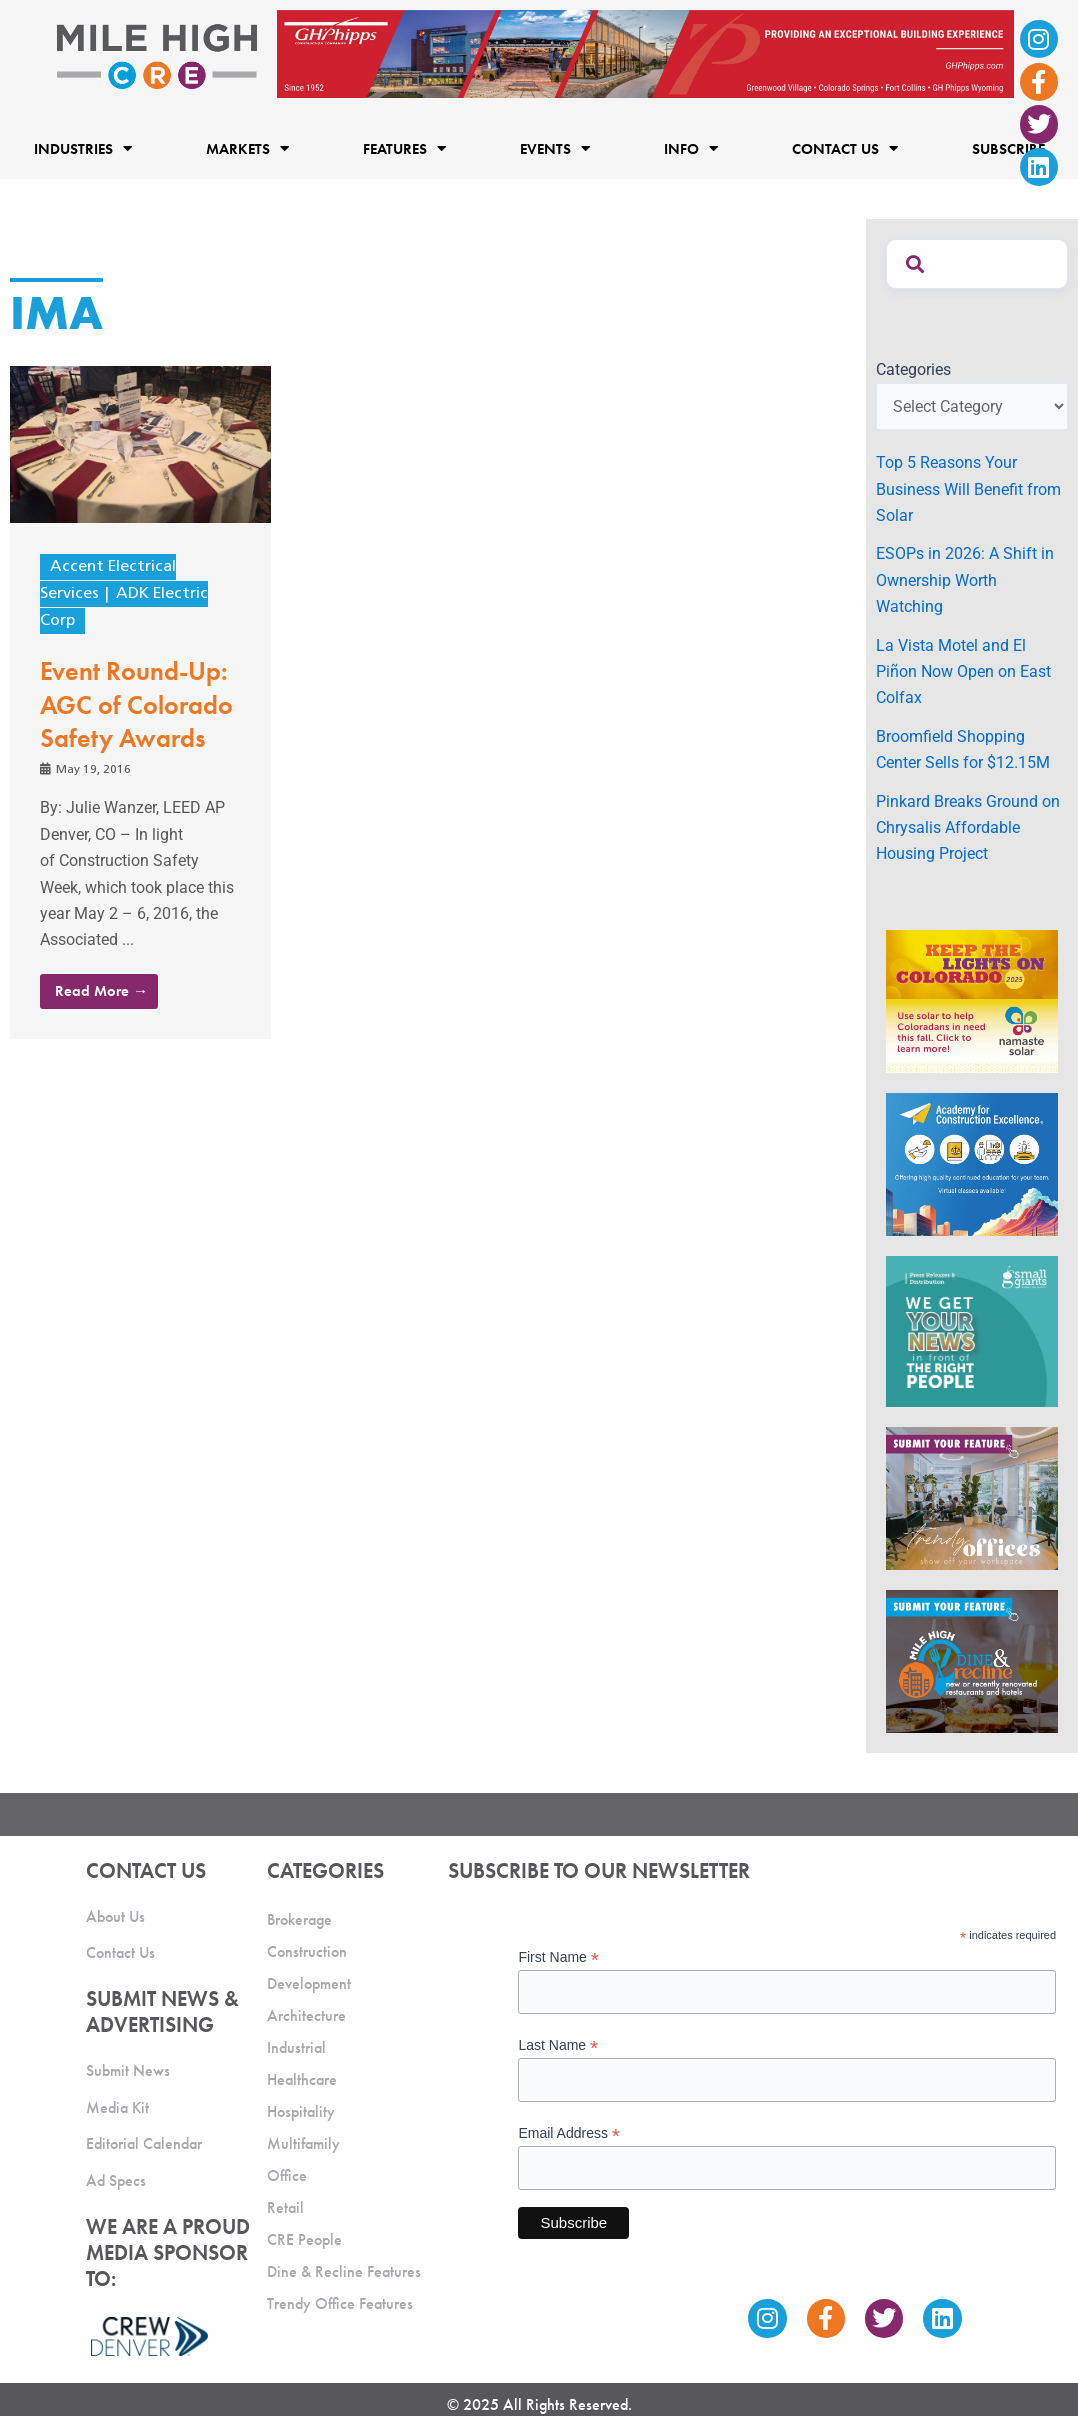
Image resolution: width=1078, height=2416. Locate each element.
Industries (83, 148)
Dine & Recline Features (344, 2271)
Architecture (306, 2015)
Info (691, 148)
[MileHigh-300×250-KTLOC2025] (972, 1000)
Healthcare (302, 2079)
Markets (247, 148)
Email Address (569, 2133)
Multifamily (303, 2143)
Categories (913, 369)
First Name (558, 1957)
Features (404, 148)
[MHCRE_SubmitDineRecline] (972, 1660)
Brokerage (299, 1919)
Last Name (558, 2045)
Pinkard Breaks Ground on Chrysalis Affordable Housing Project (968, 828)
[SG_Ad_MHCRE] (972, 1330)
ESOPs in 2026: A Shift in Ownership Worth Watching (965, 580)
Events (555, 148)
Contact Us (845, 148)
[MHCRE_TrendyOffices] (972, 1496)
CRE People (304, 2239)
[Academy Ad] (972, 1163)
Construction (307, 1951)
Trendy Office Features (340, 2303)
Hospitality (301, 2111)
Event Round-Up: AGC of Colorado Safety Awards (136, 705)
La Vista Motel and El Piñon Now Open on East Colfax (963, 672)
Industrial (296, 2047)
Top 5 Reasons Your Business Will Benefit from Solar (968, 489)
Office (287, 2175)
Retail (285, 2207)
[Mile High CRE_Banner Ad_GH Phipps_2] (645, 52)
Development (309, 1983)
